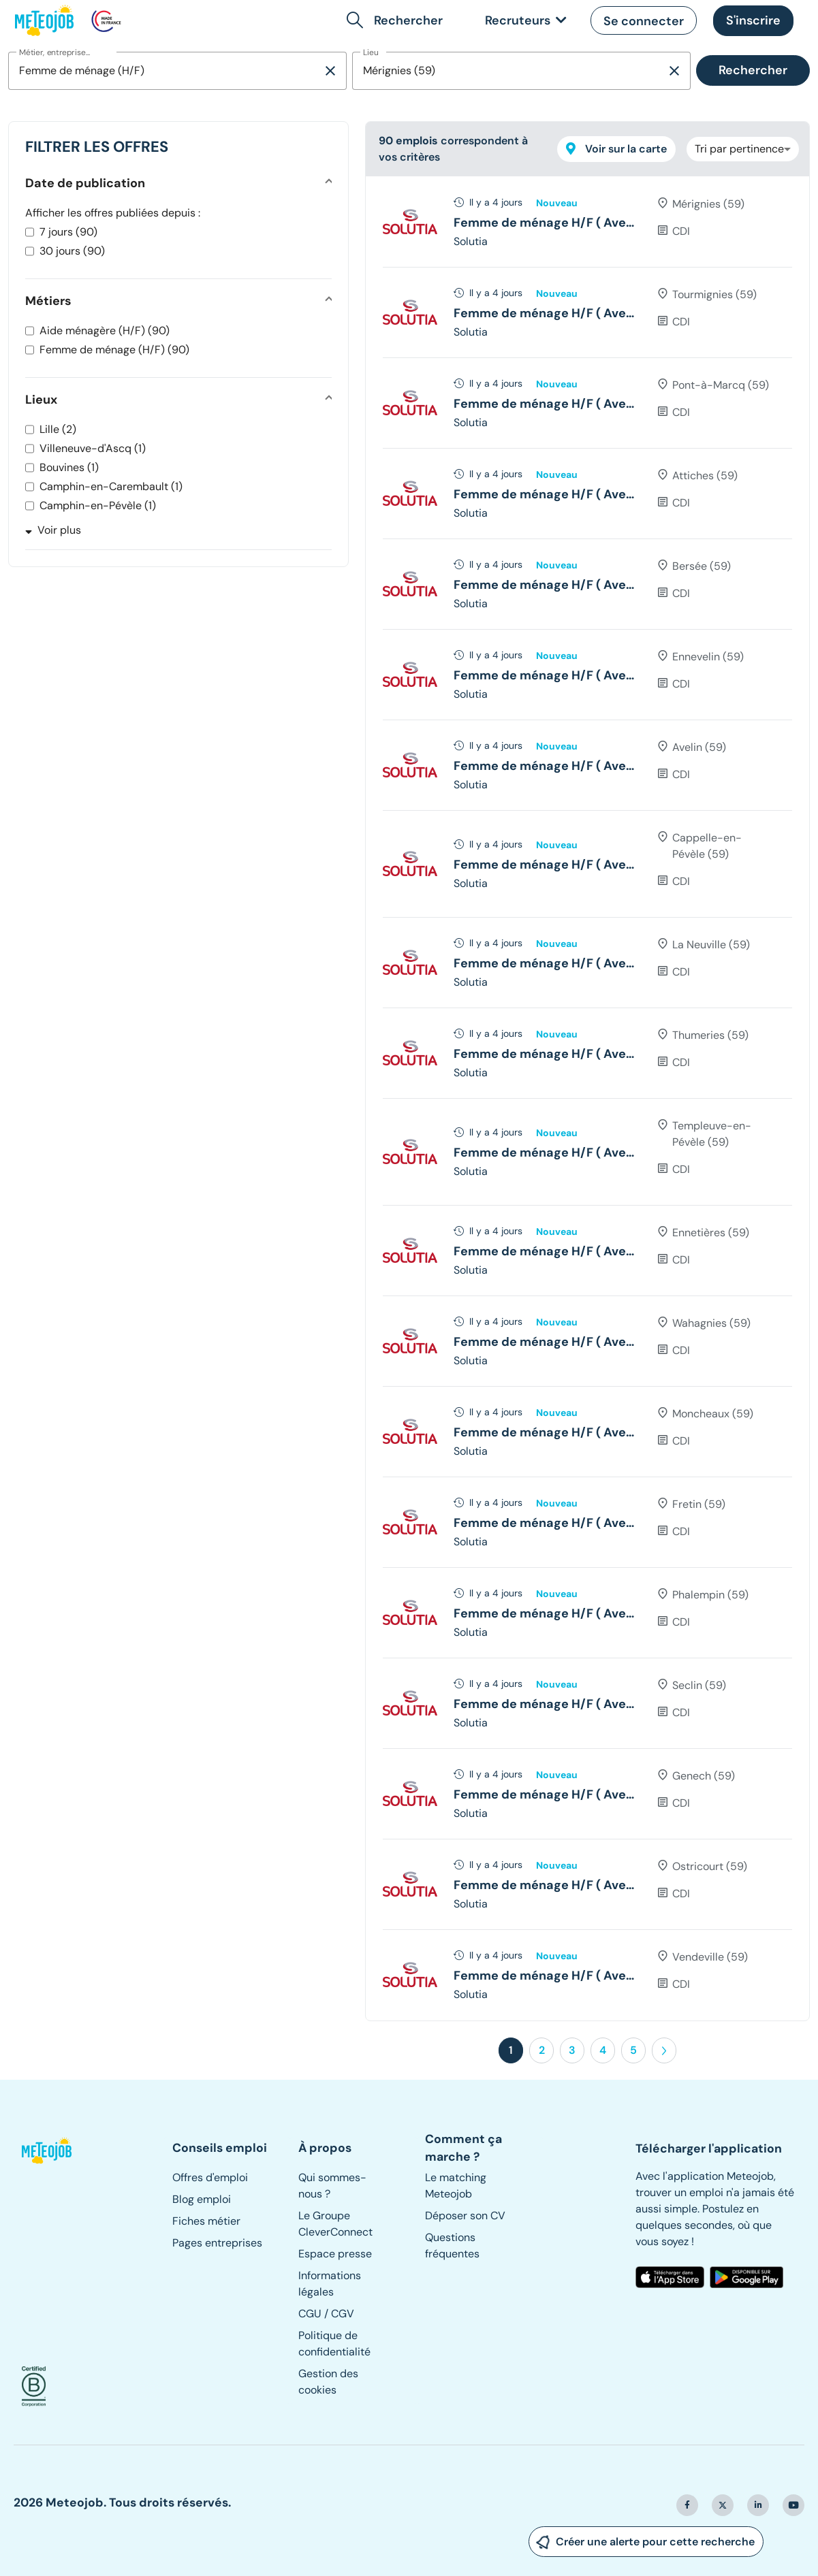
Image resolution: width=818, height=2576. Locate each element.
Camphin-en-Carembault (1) (111, 486)
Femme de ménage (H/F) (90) (114, 349)
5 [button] (633, 2050)
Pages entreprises (217, 2243)
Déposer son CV (465, 2215)
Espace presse (335, 2254)
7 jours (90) (68, 232)
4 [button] (602, 2050)
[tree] (587, 1098)
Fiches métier (206, 2221)
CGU (309, 2313)
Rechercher (753, 70)
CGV (342, 2313)
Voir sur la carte (616, 149)
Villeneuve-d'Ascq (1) (93, 448)
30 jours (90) (72, 251)
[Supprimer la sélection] (330, 70)
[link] (523, 20)
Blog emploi (201, 2199)
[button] (397, 20)
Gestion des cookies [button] (328, 2381)
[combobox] (165, 71)
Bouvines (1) (69, 467)
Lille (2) (58, 429)
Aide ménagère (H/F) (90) (105, 330)
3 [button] (572, 2050)
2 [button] (542, 2050)
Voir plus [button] (53, 530)
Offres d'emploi (210, 2177)
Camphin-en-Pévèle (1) (98, 505)
